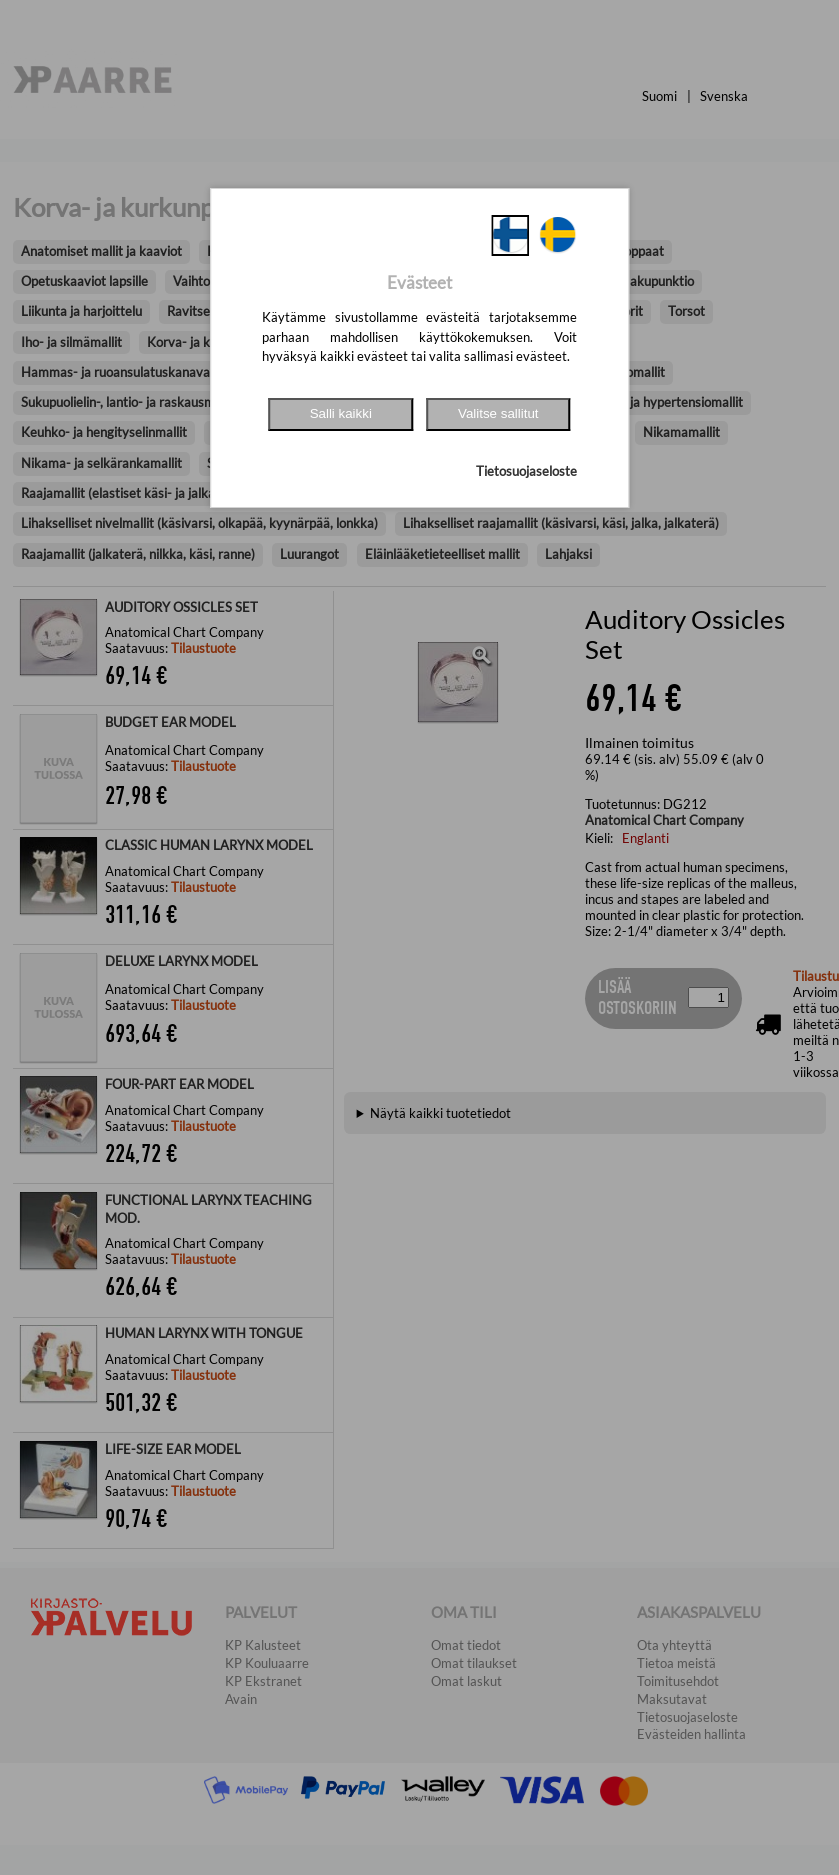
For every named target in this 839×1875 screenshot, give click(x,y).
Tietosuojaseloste (526, 471)
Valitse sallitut (498, 413)
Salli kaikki (341, 413)
